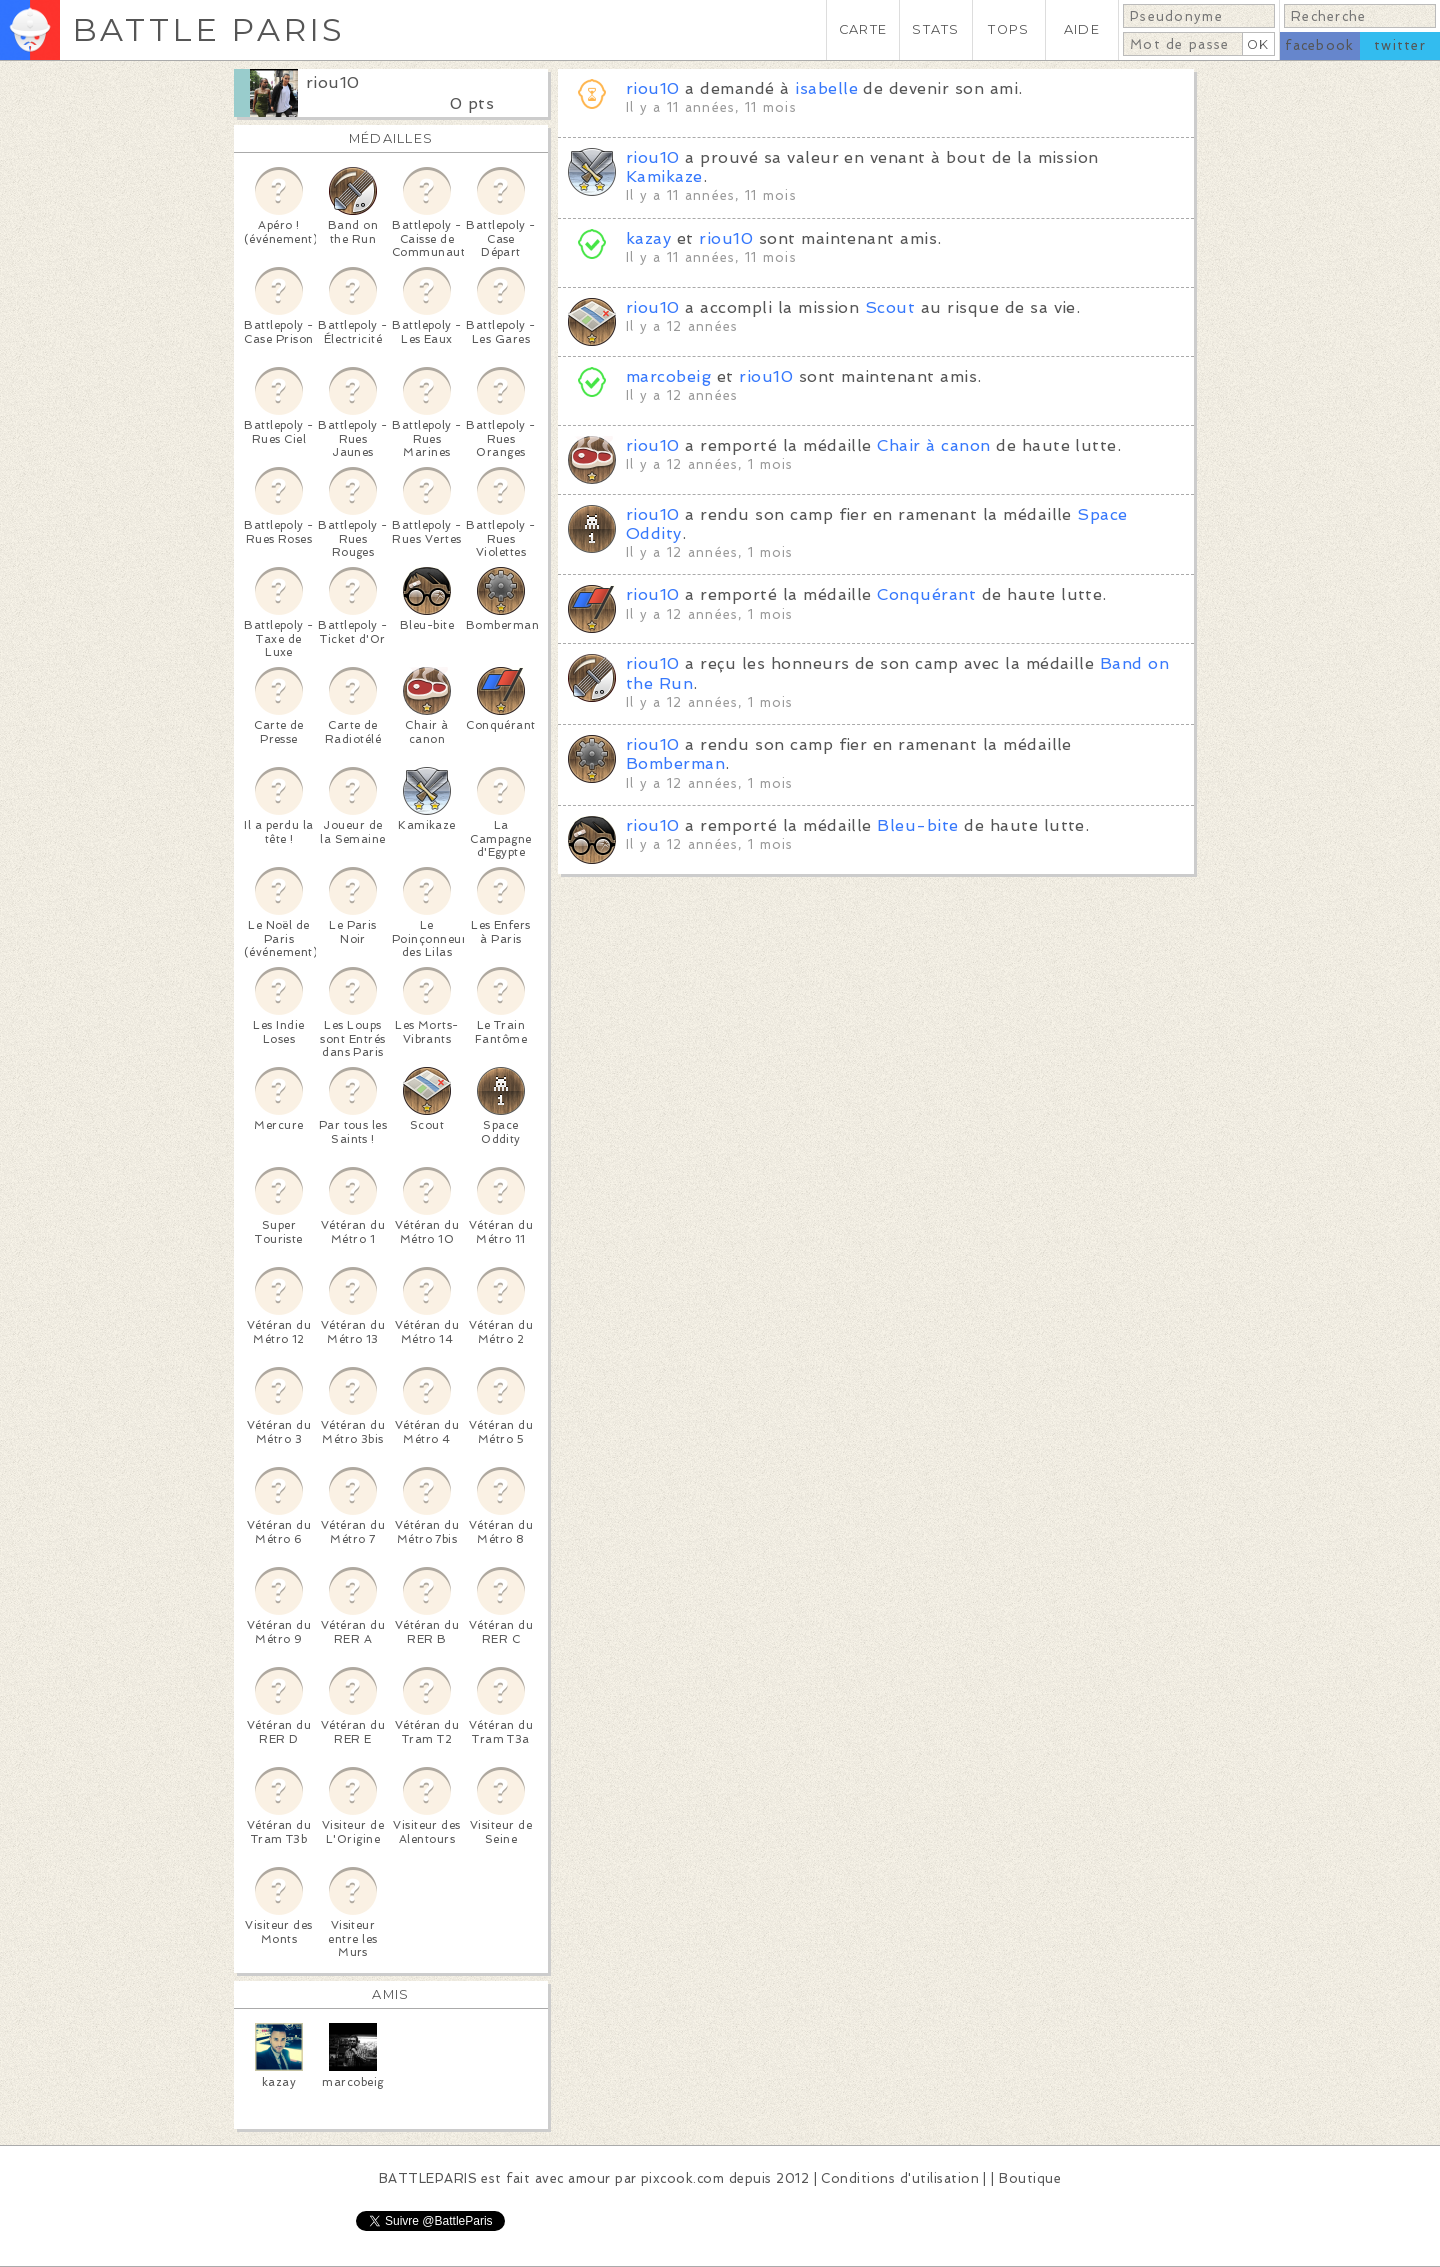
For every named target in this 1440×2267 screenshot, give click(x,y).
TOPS (1008, 29)
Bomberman (675, 763)
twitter (1400, 45)
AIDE (1082, 29)
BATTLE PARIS (208, 29)
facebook (1319, 45)
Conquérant (926, 594)
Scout (890, 307)
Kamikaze (664, 176)
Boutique (1030, 2178)
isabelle (826, 88)
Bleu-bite (917, 825)
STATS (935, 29)
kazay (648, 238)
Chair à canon (933, 445)
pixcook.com (682, 2178)
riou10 (333, 82)
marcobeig (668, 376)
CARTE (863, 29)
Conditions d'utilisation (900, 2178)
